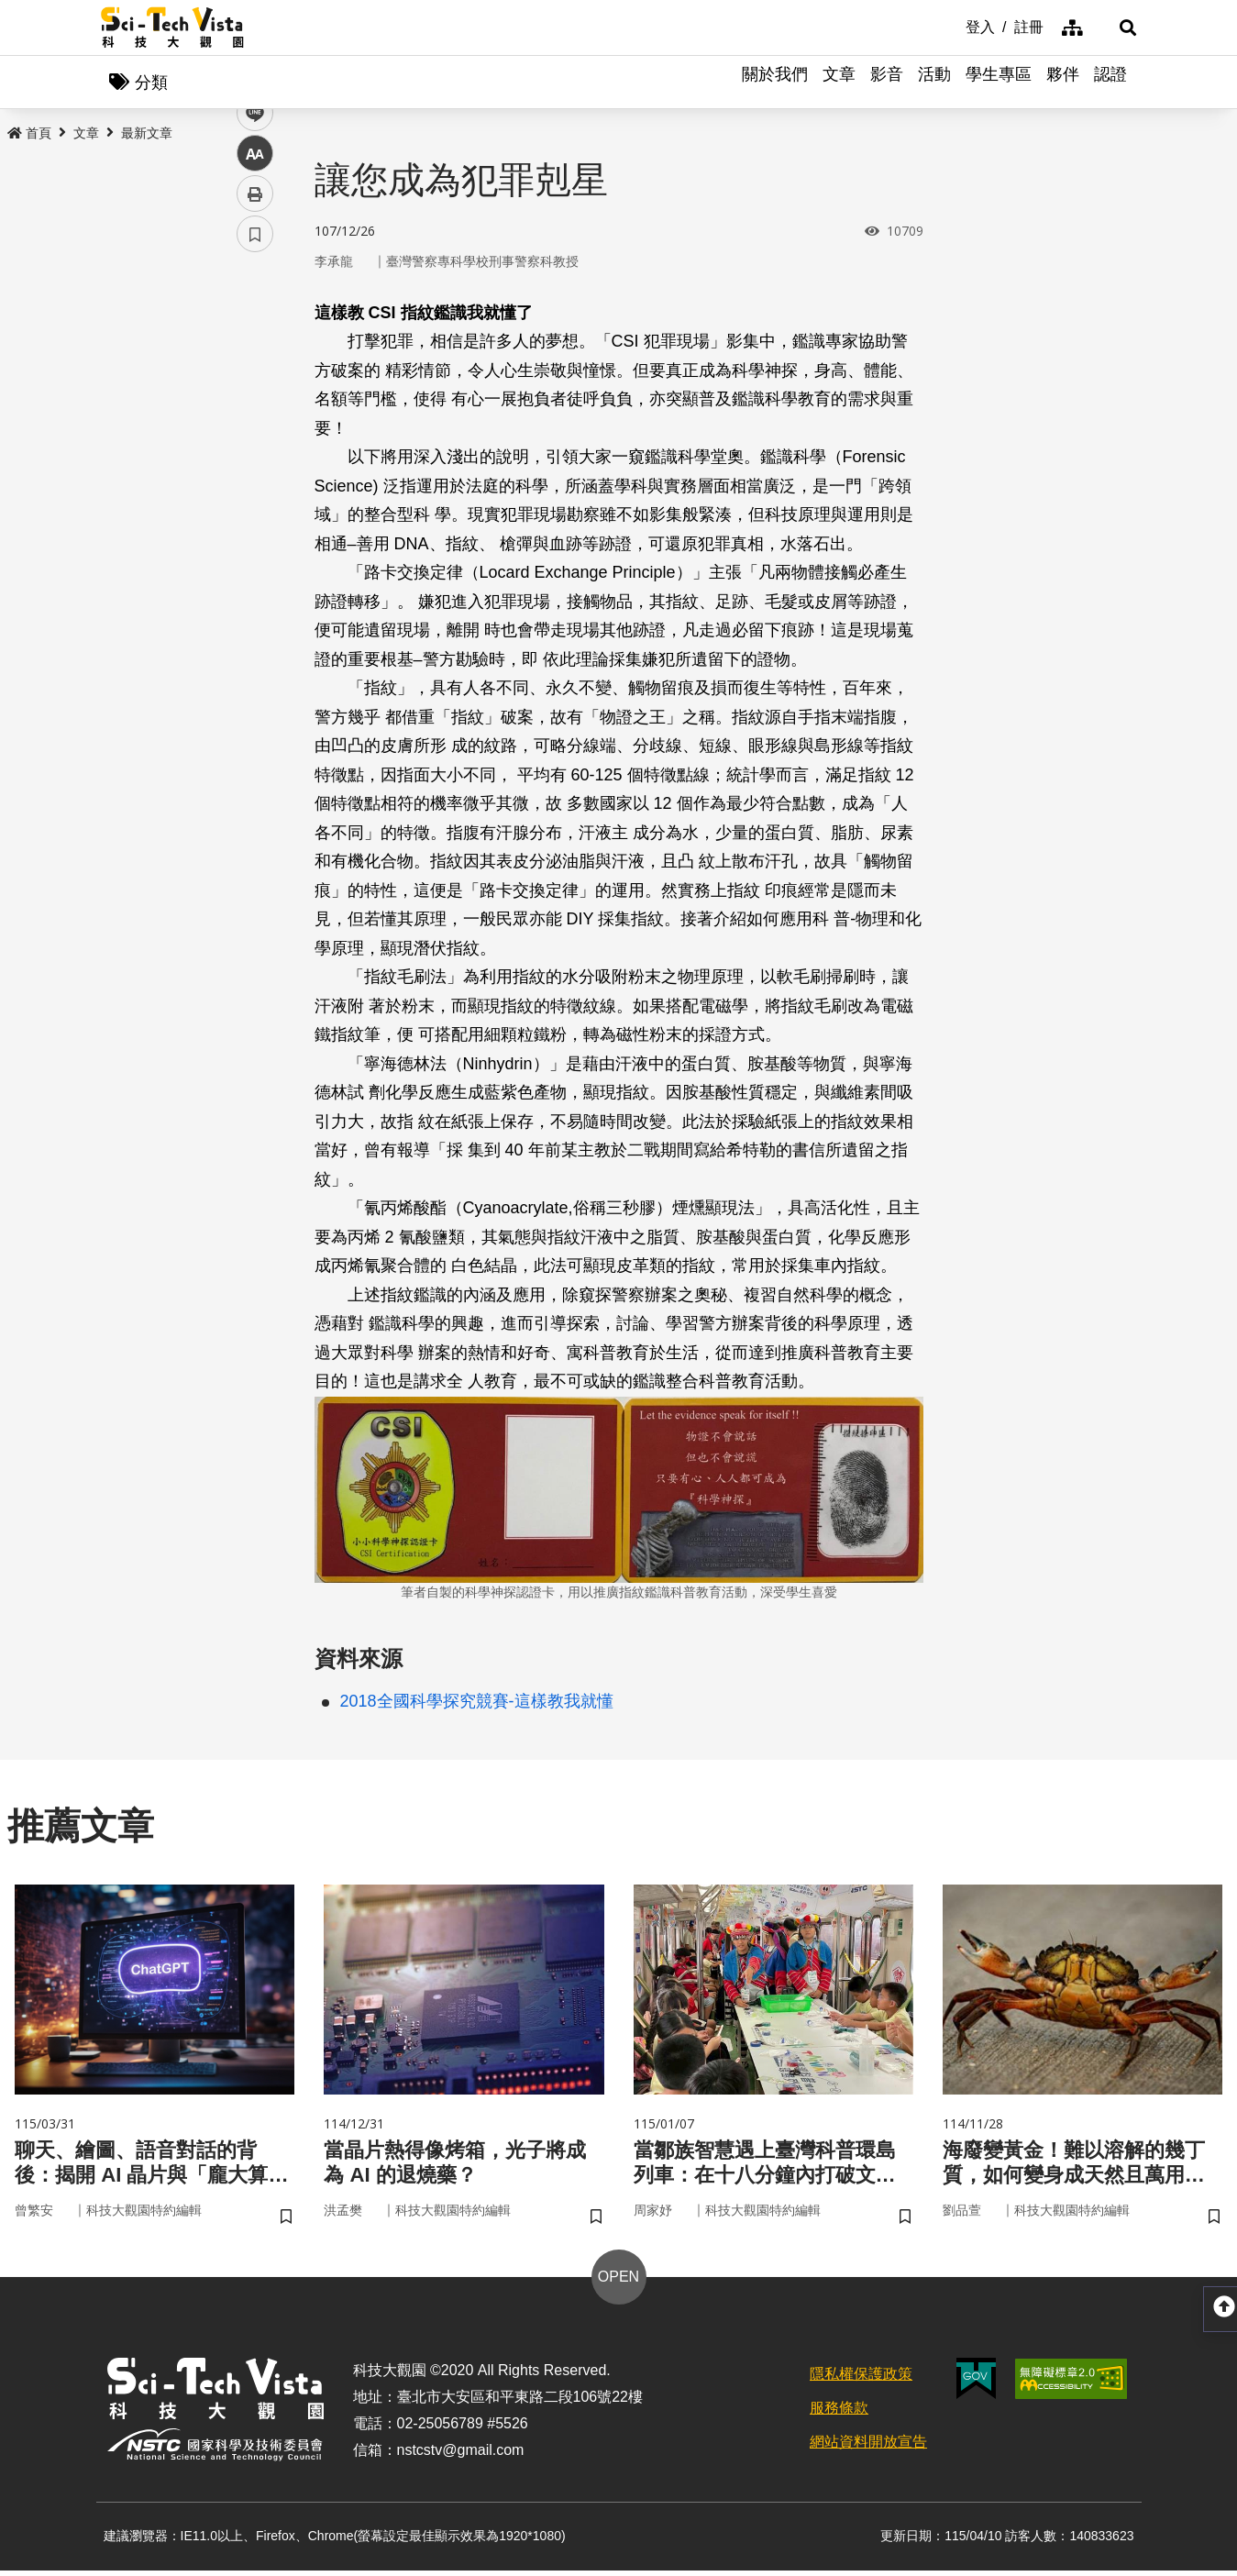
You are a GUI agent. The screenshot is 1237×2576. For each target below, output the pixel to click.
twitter (255, 391)
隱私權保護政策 (861, 2380)
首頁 (29, 134)
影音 (886, 82)
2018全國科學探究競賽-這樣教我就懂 (476, 1703)
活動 (934, 82)
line (248, 431)
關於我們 (775, 82)
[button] (1114, 27)
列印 (255, 511)
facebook (255, 351)
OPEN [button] (618, 2283)
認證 (1110, 82)
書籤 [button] (255, 552)
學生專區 (999, 82)
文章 (839, 82)
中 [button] (255, 472)
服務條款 (839, 2413)
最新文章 (146, 134)
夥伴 (1062, 82)
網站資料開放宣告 (868, 2447)
